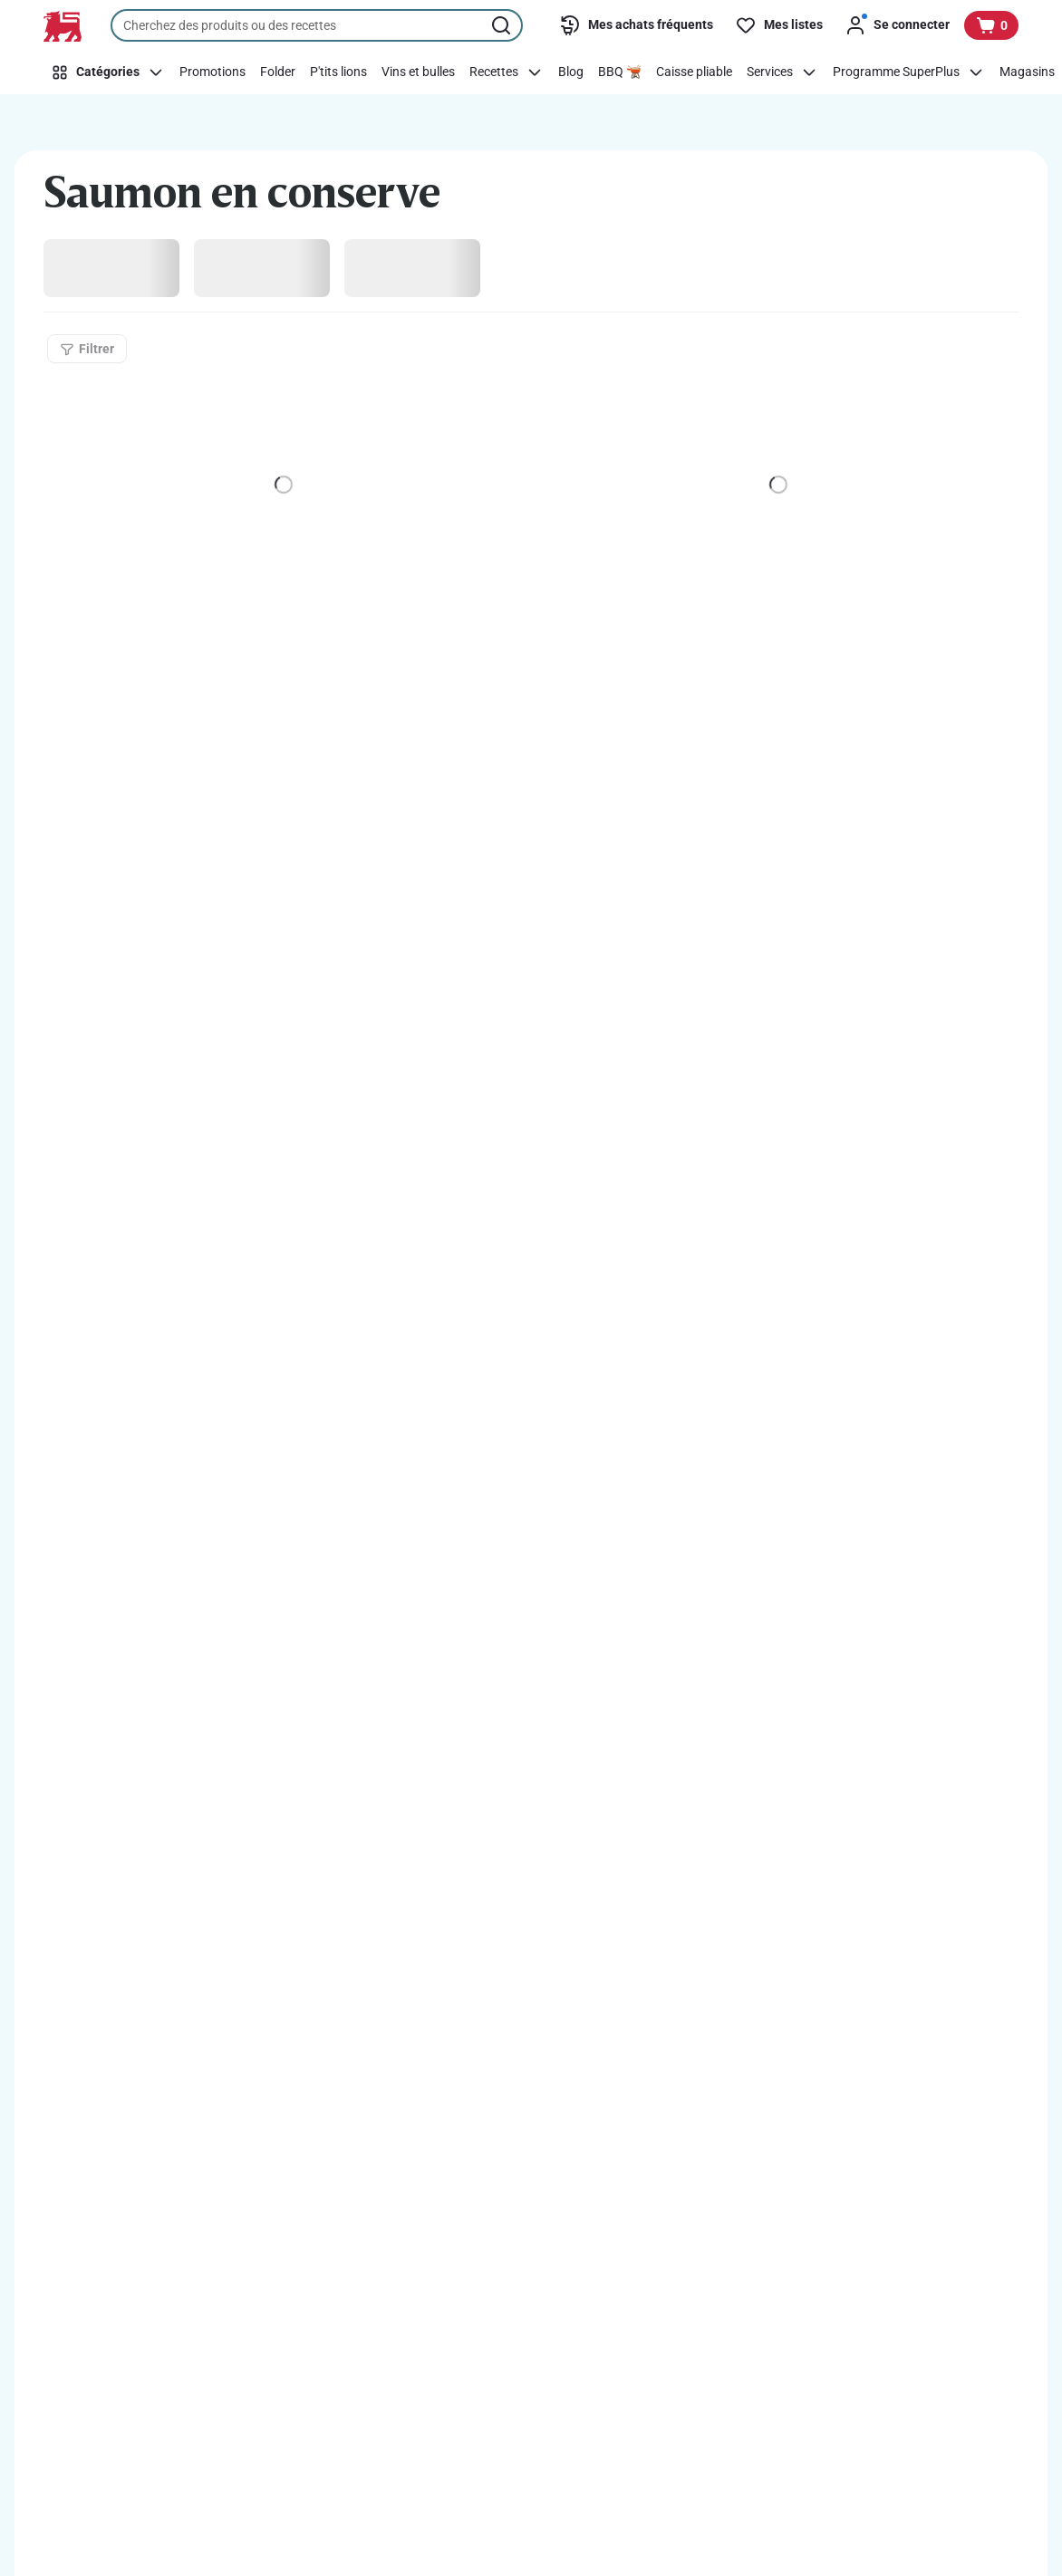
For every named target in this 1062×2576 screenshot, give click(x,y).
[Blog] (571, 72)
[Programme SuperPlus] (908, 72)
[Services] (782, 72)
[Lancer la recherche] (503, 25)
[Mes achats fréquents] (636, 25)
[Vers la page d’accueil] (62, 26)
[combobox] (316, 25)
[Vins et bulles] (418, 72)
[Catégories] (107, 72)
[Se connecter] (897, 25)
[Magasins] (1027, 72)
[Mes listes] (779, 25)
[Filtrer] (87, 348)
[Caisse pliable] (694, 72)
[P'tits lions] (338, 72)
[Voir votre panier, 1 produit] (991, 25)
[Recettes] (506, 72)
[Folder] (278, 72)
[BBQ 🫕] (620, 72)
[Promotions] (212, 72)
